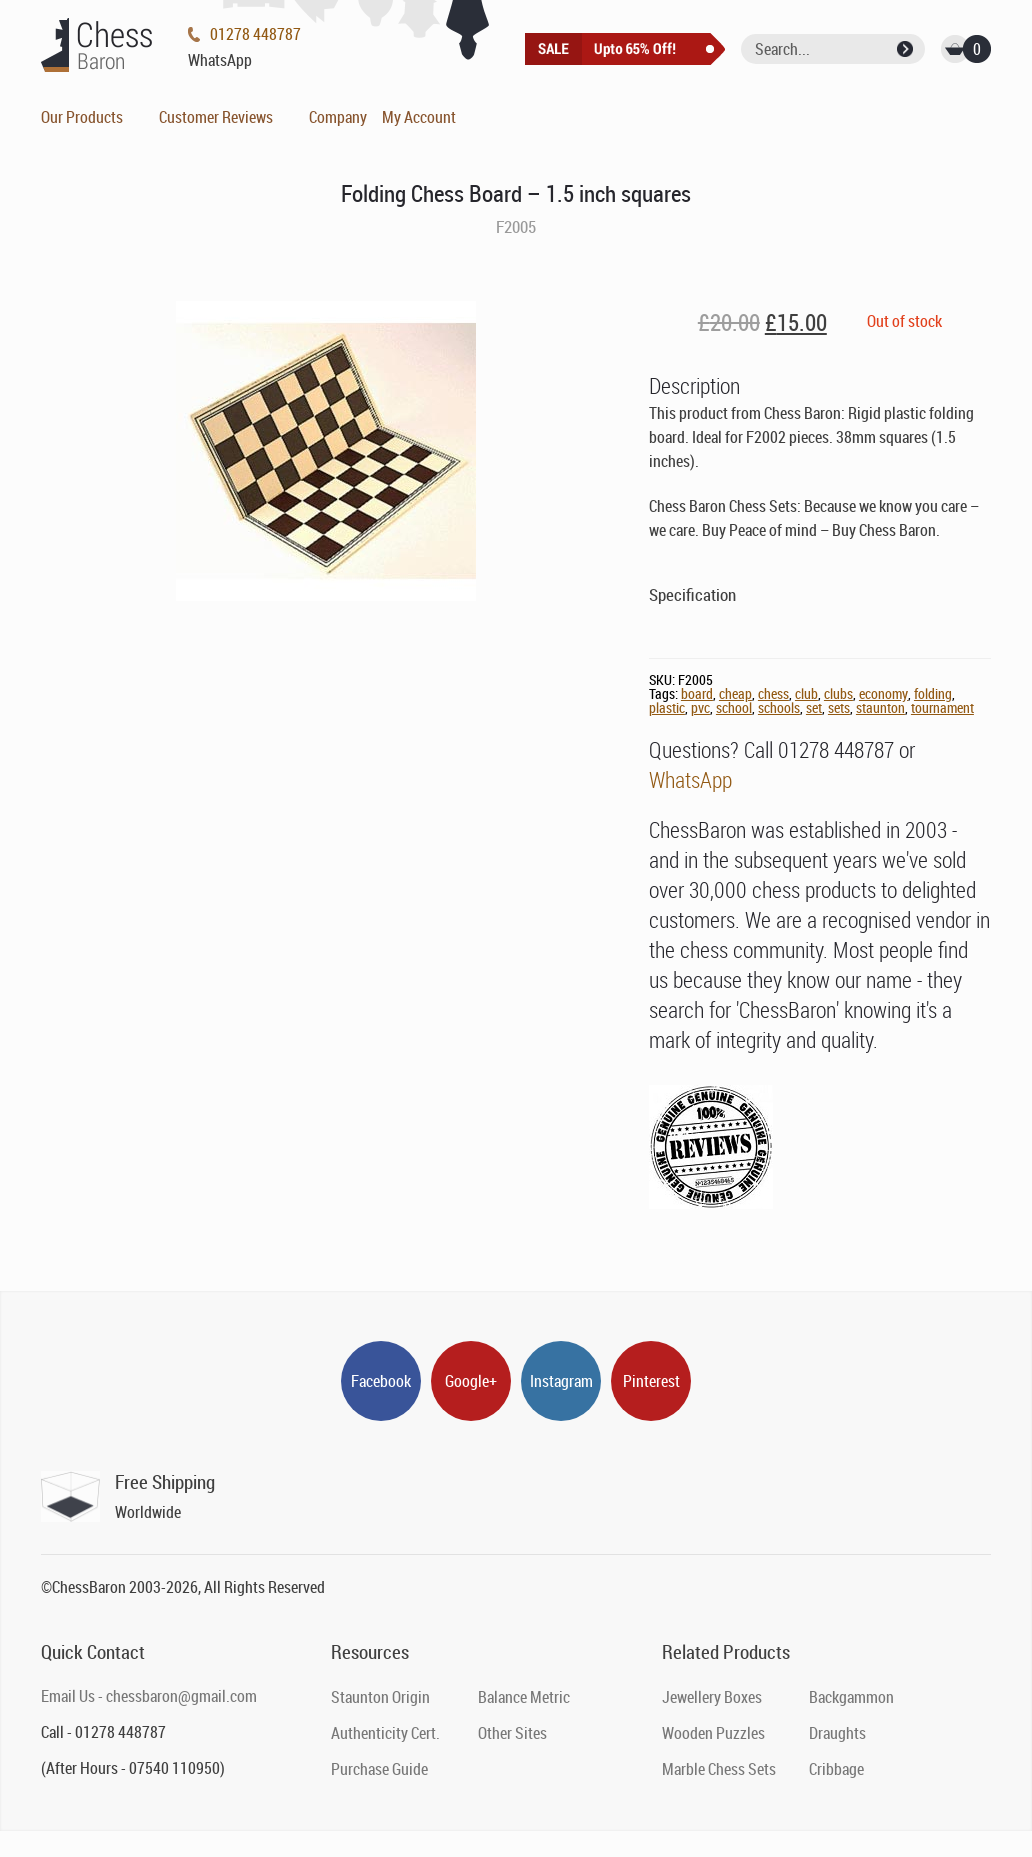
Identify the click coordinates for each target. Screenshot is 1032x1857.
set (814, 707)
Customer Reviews (216, 117)
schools (779, 707)
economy (883, 693)
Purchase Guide (379, 1769)
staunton (880, 707)
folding (933, 693)
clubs (838, 693)
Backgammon (851, 1697)
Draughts (837, 1733)
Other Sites (512, 1733)
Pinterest (651, 1381)
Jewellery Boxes (712, 1697)
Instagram (561, 1381)
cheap (735, 693)
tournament (942, 707)
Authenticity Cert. (385, 1733)
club (806, 693)
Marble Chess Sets (719, 1769)
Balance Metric (524, 1697)
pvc (700, 707)
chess (773, 693)
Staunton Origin (380, 1697)
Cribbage (836, 1769)
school (734, 707)
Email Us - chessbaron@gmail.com (149, 1696)
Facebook (381, 1381)
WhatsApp (690, 779)
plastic (667, 707)
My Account (419, 117)
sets (839, 707)
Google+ (471, 1381)
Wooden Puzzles (713, 1733)
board (697, 693)
